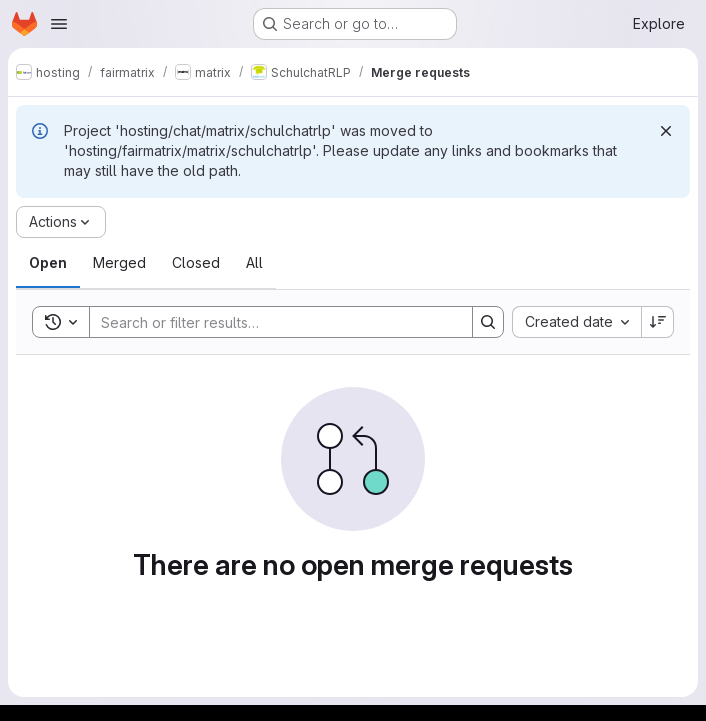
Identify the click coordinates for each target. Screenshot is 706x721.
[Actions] (61, 222)
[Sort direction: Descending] (658, 322)
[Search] (271, 322)
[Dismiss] (666, 131)
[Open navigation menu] (59, 24)
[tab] (48, 263)
